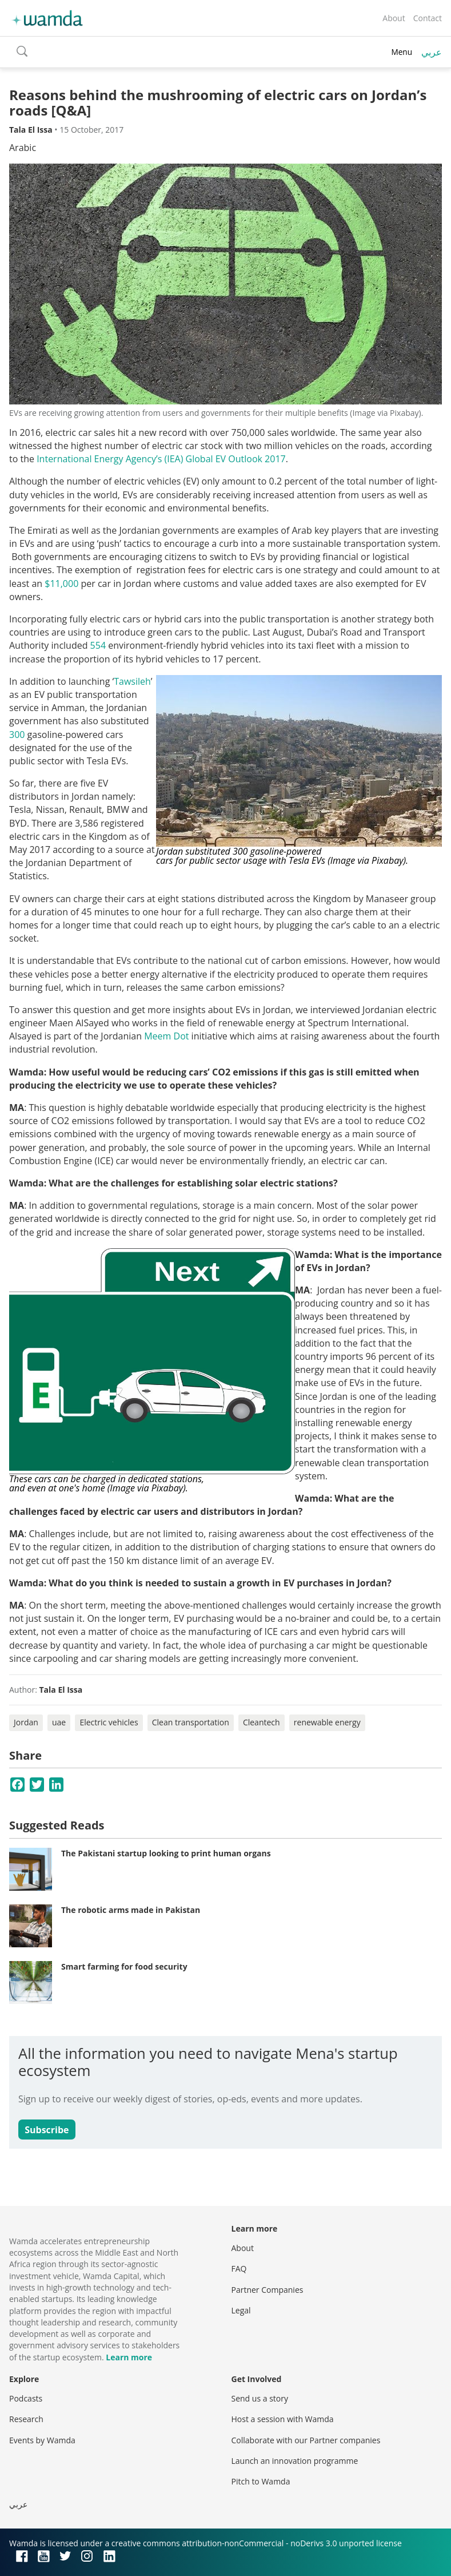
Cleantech (261, 1722)
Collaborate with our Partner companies (306, 2440)
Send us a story (260, 2398)
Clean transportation (190, 1722)
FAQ (239, 2268)
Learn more (129, 2357)
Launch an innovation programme (295, 2460)
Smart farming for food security (124, 1966)
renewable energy (327, 1722)
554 (99, 645)
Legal (241, 2310)
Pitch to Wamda (261, 2481)
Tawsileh (132, 681)
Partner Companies (268, 2289)
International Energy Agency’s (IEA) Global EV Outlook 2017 (161, 459)
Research (26, 2419)
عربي (431, 52)
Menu (401, 51)
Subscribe (47, 2129)
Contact (427, 18)
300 (17, 734)
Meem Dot (166, 1036)
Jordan (26, 1722)
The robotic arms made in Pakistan (130, 1909)
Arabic (22, 147)
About (393, 18)
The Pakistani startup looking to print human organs (166, 1853)
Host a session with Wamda (283, 2419)
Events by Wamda (42, 2440)
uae (59, 1722)
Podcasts (25, 2398)
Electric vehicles (108, 1722)
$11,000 (61, 583)
